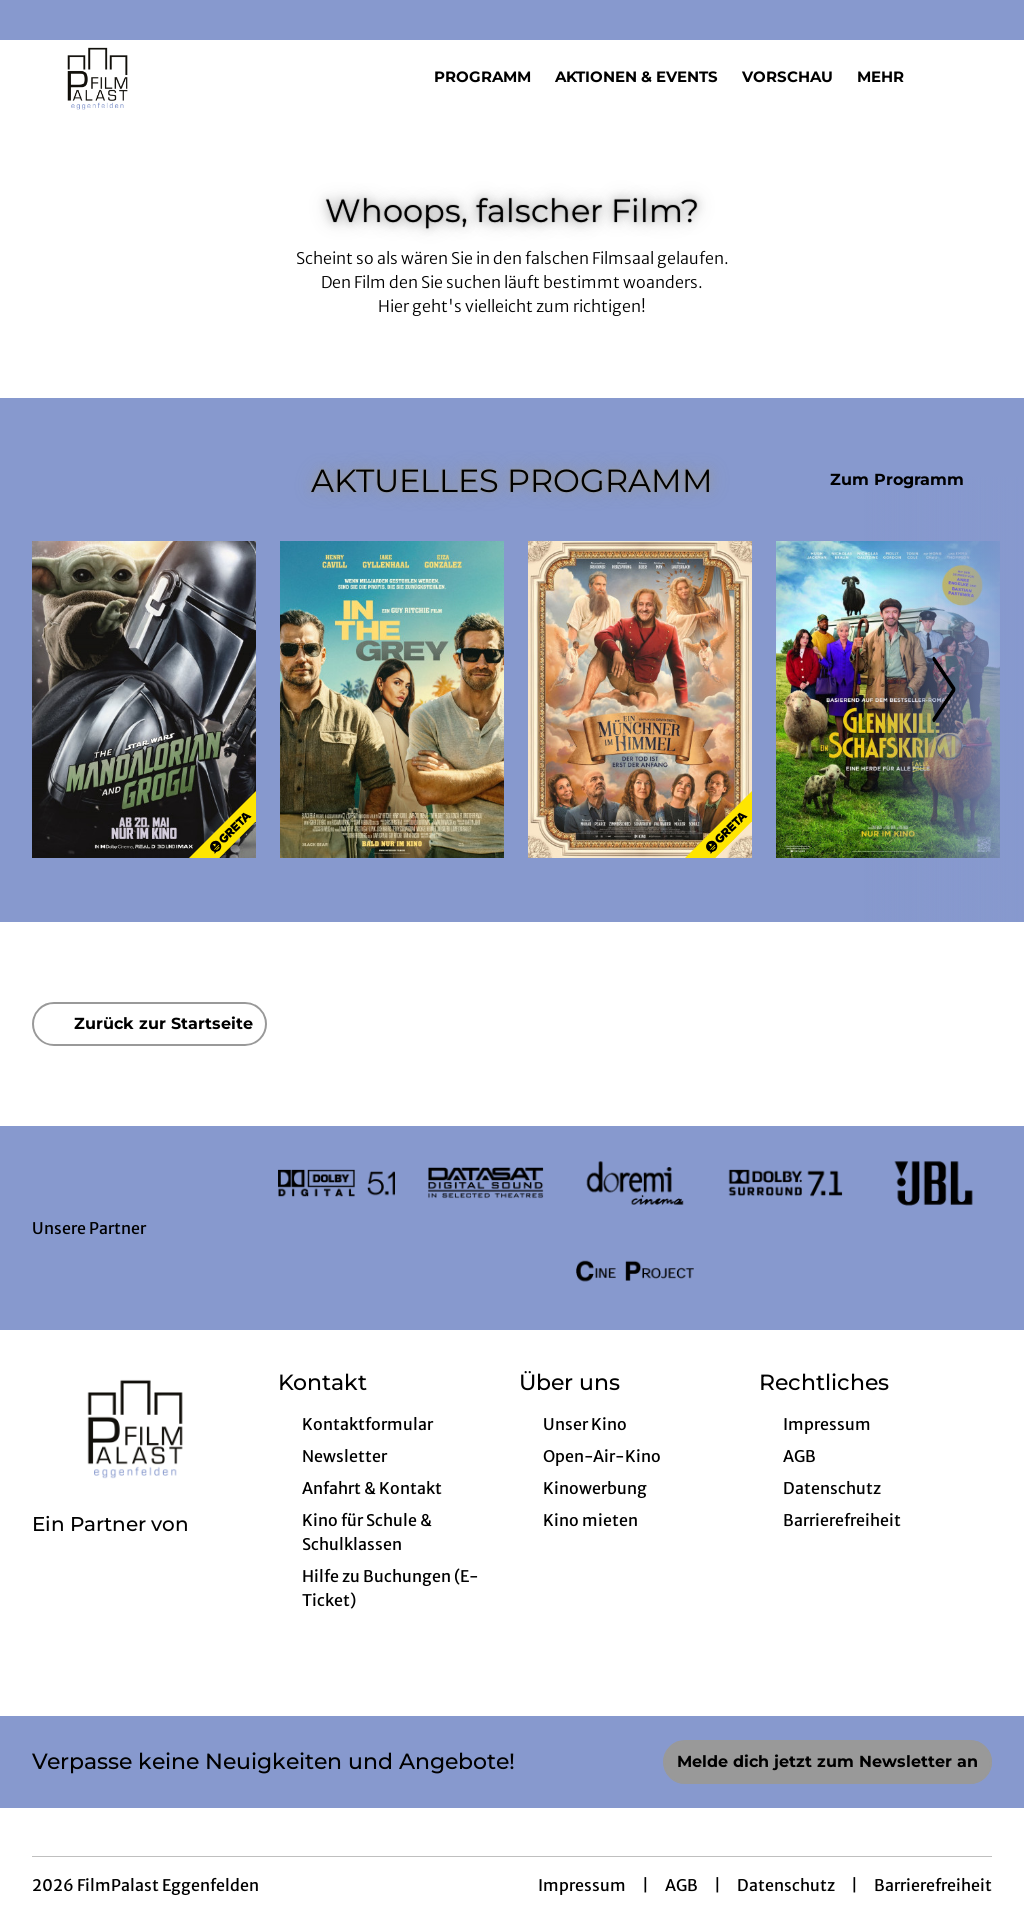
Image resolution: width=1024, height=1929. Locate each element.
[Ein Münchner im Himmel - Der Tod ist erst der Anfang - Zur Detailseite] (640, 699)
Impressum (582, 1885)
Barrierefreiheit (933, 1885)
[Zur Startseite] (172, 76)
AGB (681, 1885)
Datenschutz (786, 1885)
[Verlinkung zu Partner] (336, 1183)
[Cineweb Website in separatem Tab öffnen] (110, 1550)
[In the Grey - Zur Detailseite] (392, 699)
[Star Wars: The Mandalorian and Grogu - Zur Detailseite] (144, 699)
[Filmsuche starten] (972, 76)
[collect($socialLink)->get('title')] (36, 20)
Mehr (892, 77)
